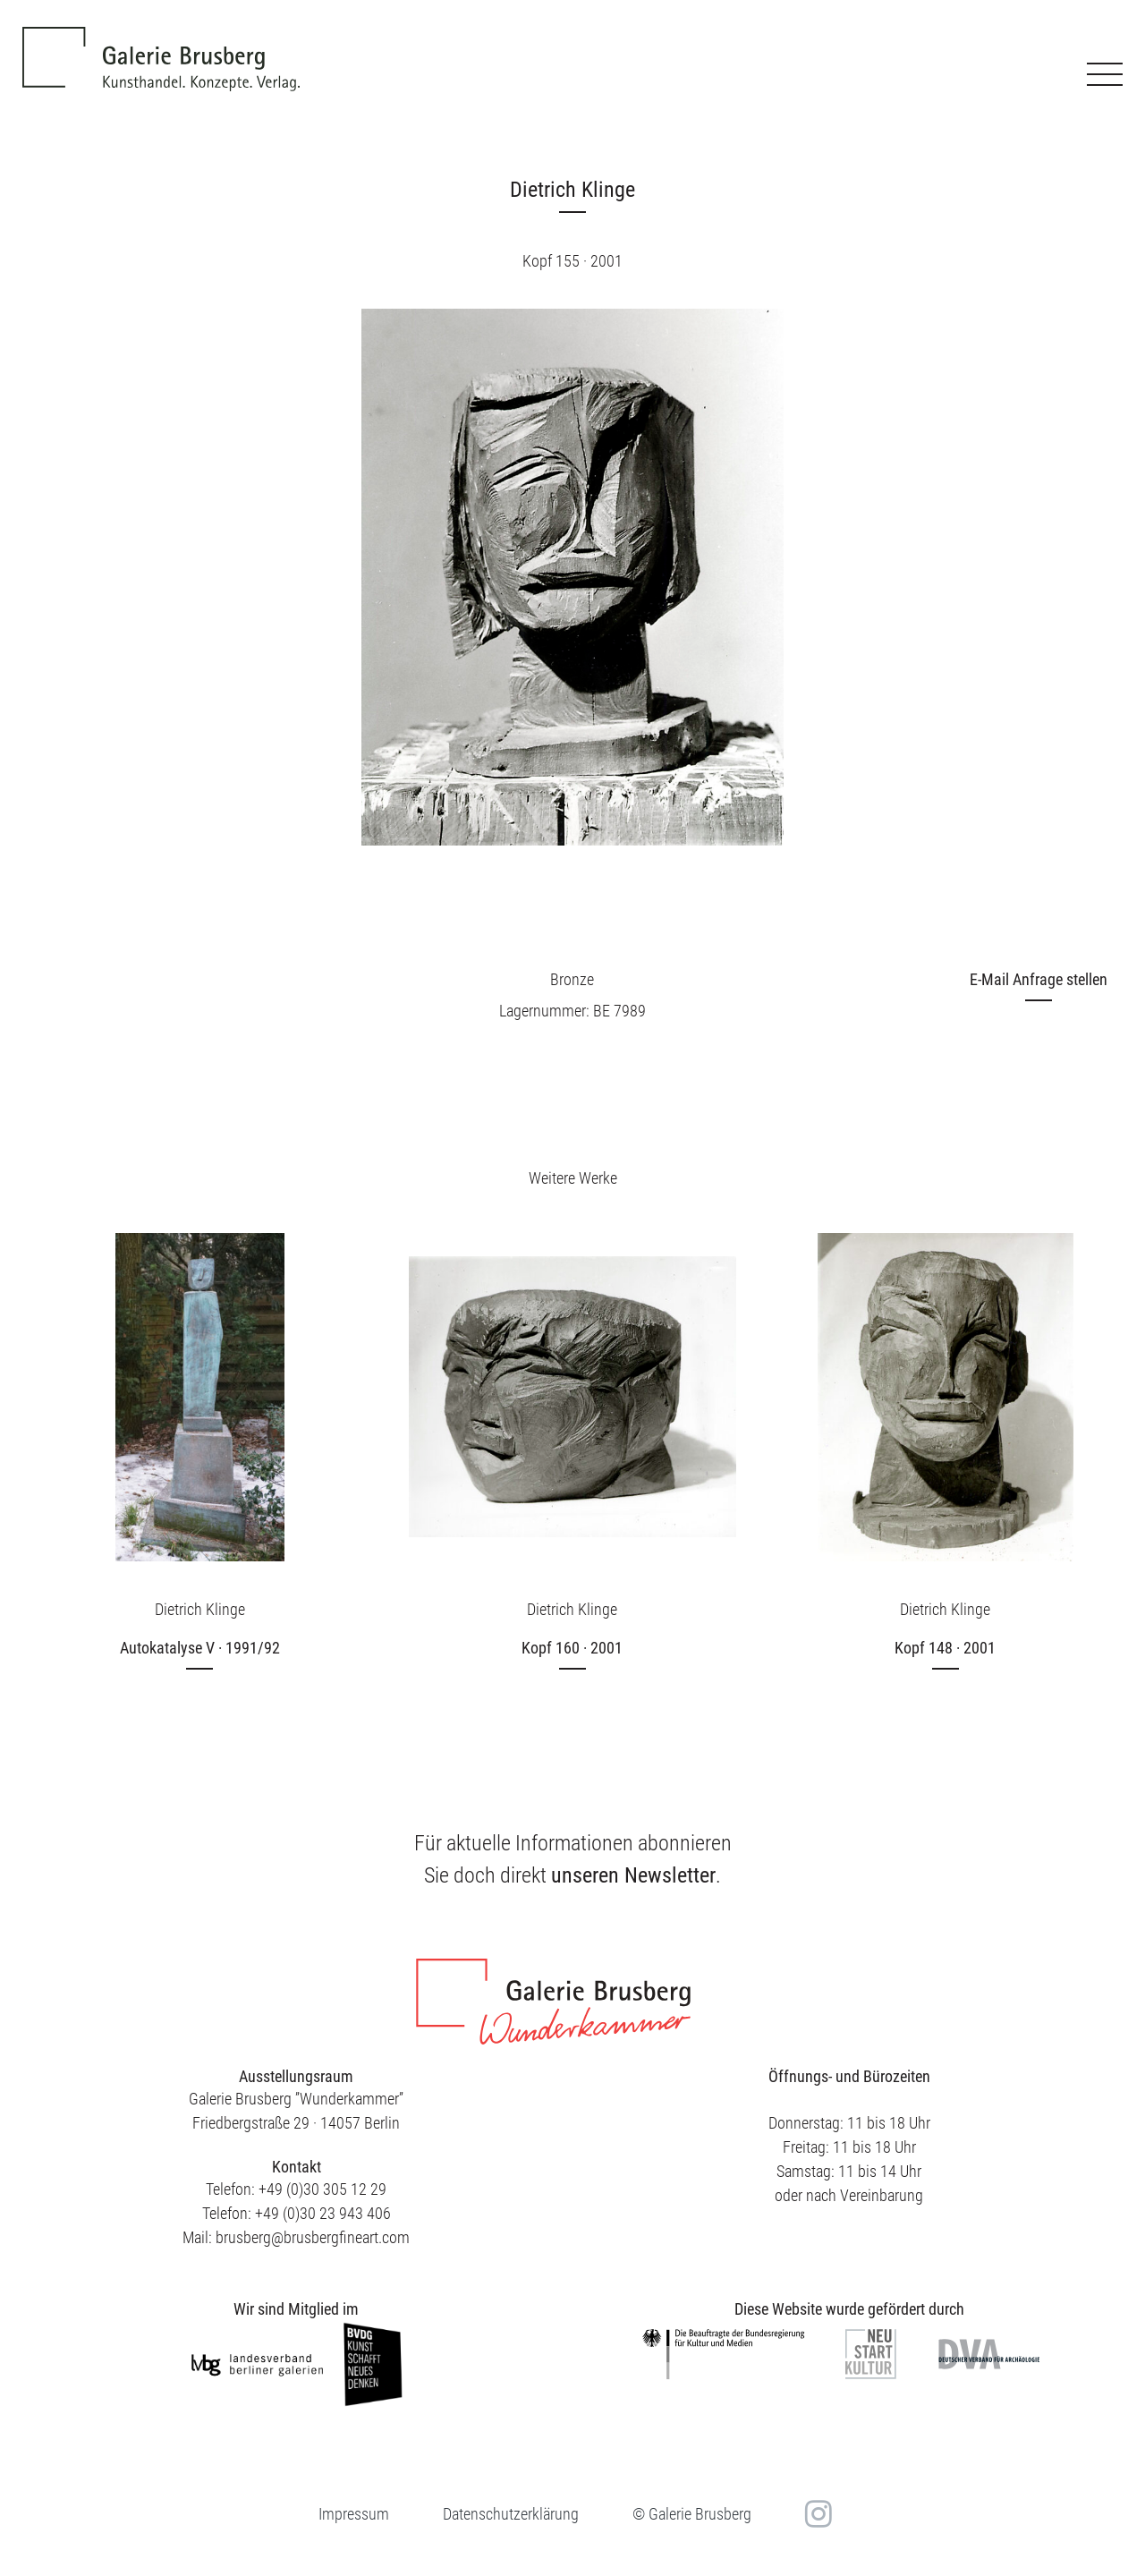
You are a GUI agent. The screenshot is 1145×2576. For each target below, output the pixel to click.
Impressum (353, 2513)
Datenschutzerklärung (511, 2513)
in (816, 2514)
